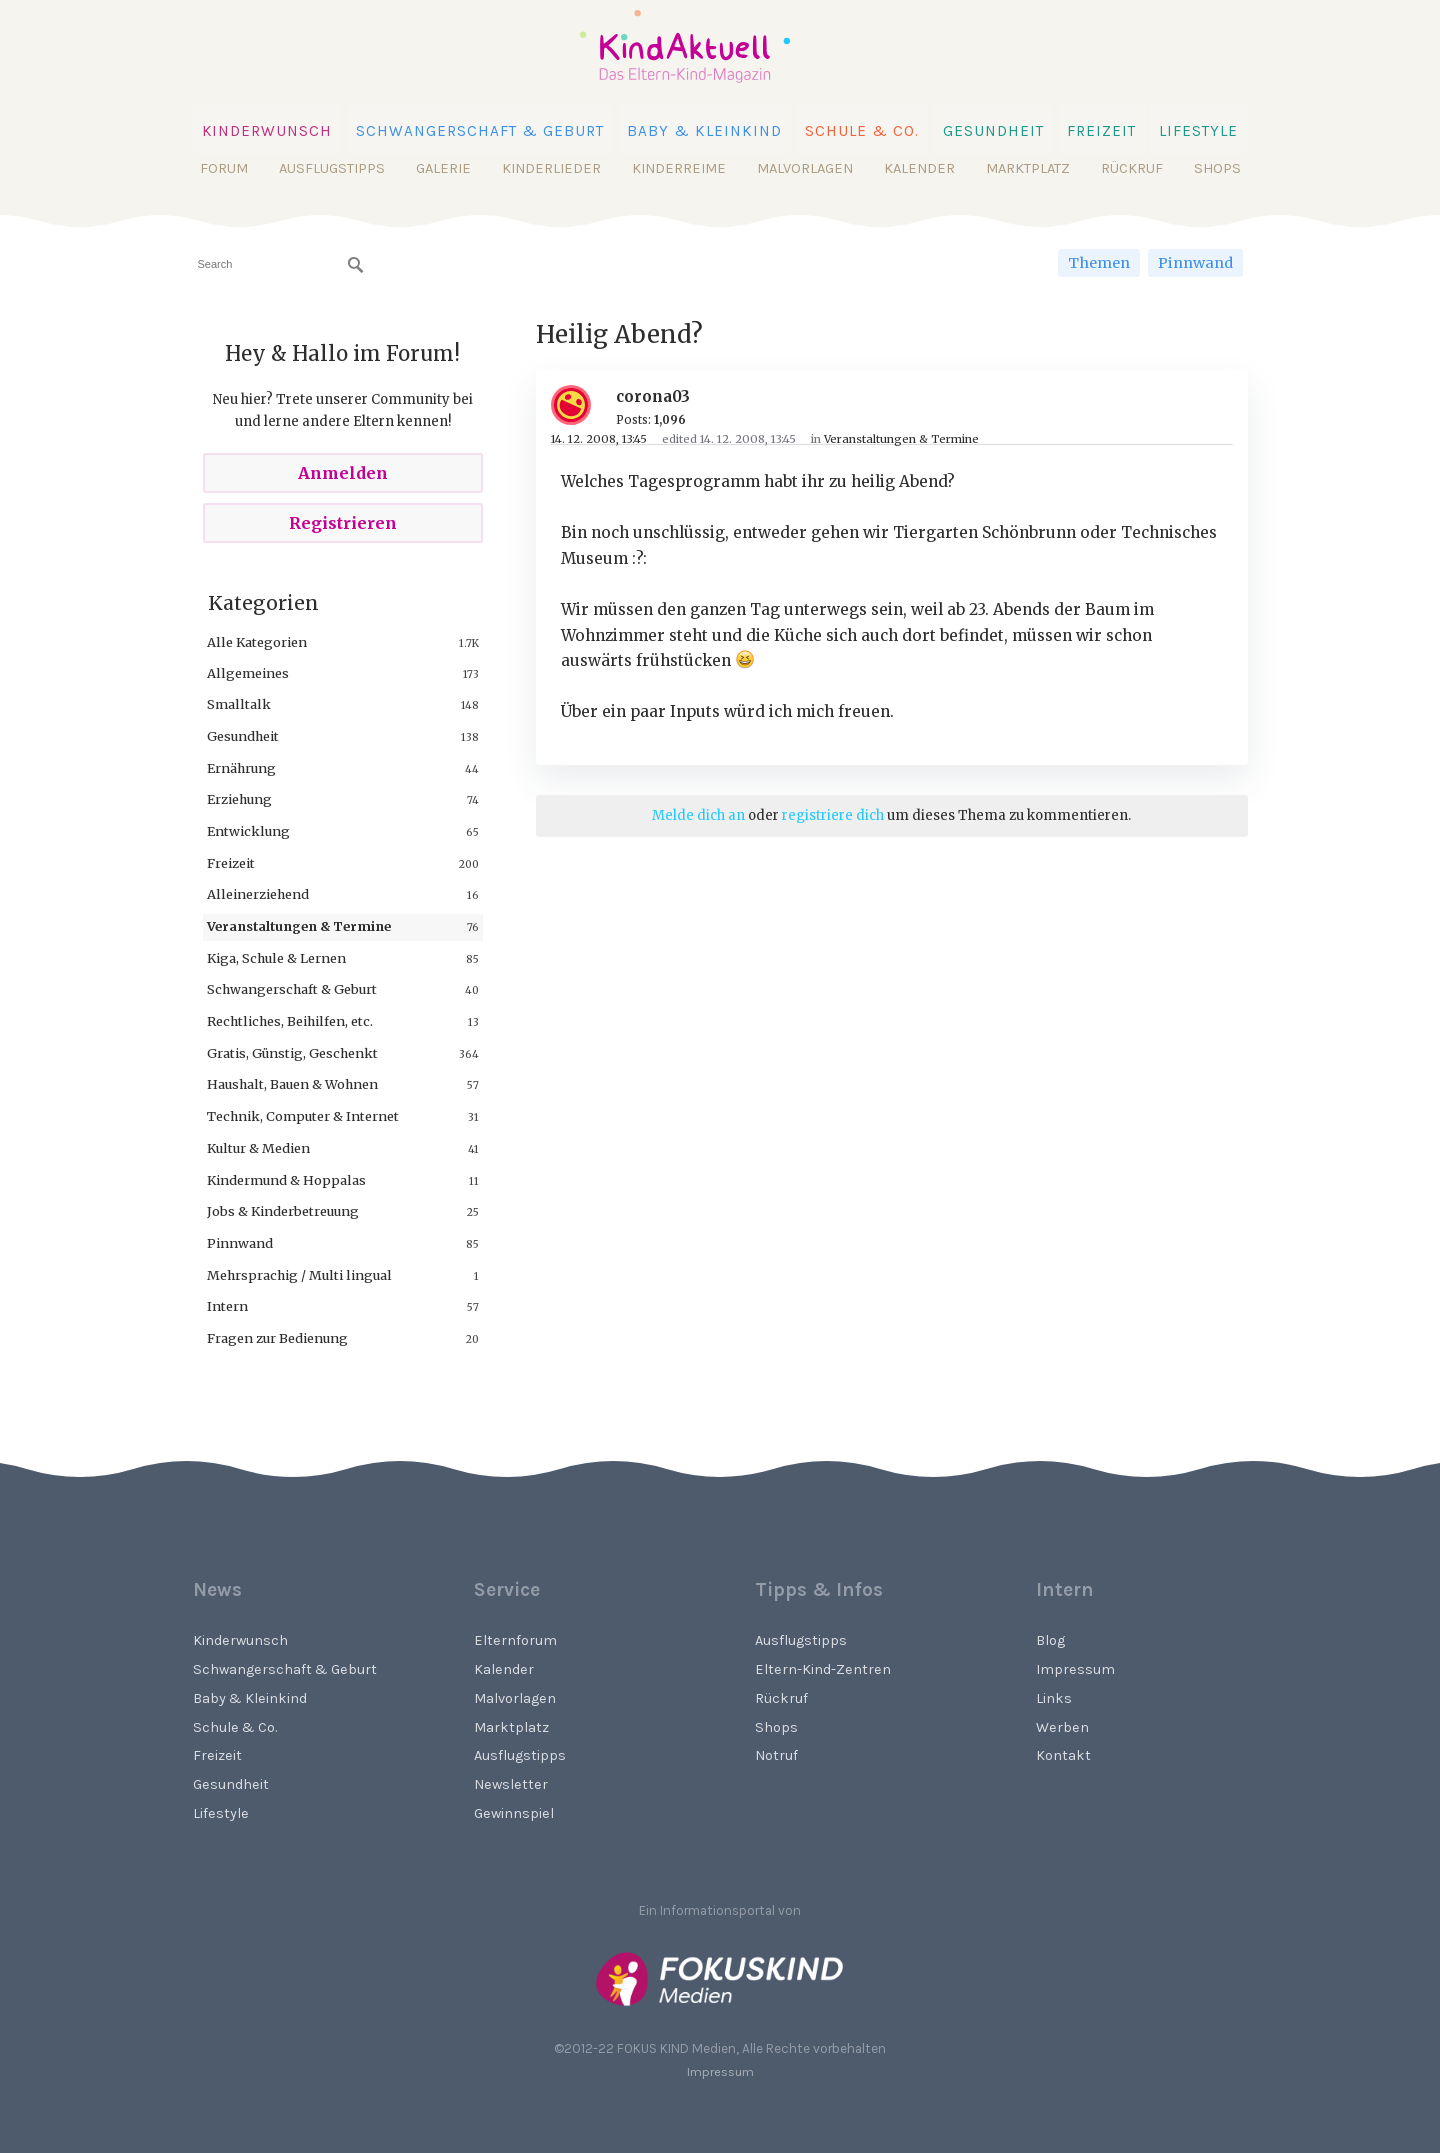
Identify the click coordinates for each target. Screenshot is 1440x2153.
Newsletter (511, 1784)
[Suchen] (356, 265)
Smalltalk (239, 704)
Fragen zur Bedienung (277, 1338)
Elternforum (515, 1640)
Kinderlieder (551, 168)
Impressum (1075, 1669)
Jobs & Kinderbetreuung (283, 1211)
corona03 (653, 396)
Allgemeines (248, 673)
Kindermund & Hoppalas (286, 1180)
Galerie (443, 168)
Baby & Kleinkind (704, 131)
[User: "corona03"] (578, 405)
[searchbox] (280, 264)
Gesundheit (993, 131)
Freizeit (1101, 131)
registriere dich (833, 815)
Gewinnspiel (514, 1813)
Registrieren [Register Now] (343, 523)
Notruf (776, 1755)
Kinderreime (679, 168)
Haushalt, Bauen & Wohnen (292, 1084)
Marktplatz (1028, 168)
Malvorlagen (805, 168)
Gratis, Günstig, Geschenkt (292, 1053)
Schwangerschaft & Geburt (480, 131)
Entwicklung (248, 831)
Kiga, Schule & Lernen (276, 958)
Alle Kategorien (257, 642)
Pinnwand (1195, 263)
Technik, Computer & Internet (303, 1116)
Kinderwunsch (267, 131)
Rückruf (1132, 168)
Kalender (919, 168)
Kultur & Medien (258, 1148)
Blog (1050, 1640)
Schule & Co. (862, 131)
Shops (1217, 168)
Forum (224, 168)
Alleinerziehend (258, 894)
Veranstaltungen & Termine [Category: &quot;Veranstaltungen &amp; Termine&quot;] (901, 439)
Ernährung (241, 768)
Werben (1062, 1727)
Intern (227, 1306)
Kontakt (1063, 1755)
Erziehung (239, 799)
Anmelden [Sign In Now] (343, 473)
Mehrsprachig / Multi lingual (299, 1275)
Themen (1099, 263)
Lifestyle (1198, 131)
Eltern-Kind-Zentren (823, 1669)
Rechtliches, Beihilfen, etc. (290, 1021)
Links (1054, 1698)
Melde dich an (698, 815)
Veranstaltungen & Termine (299, 926)
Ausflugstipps (332, 168)
